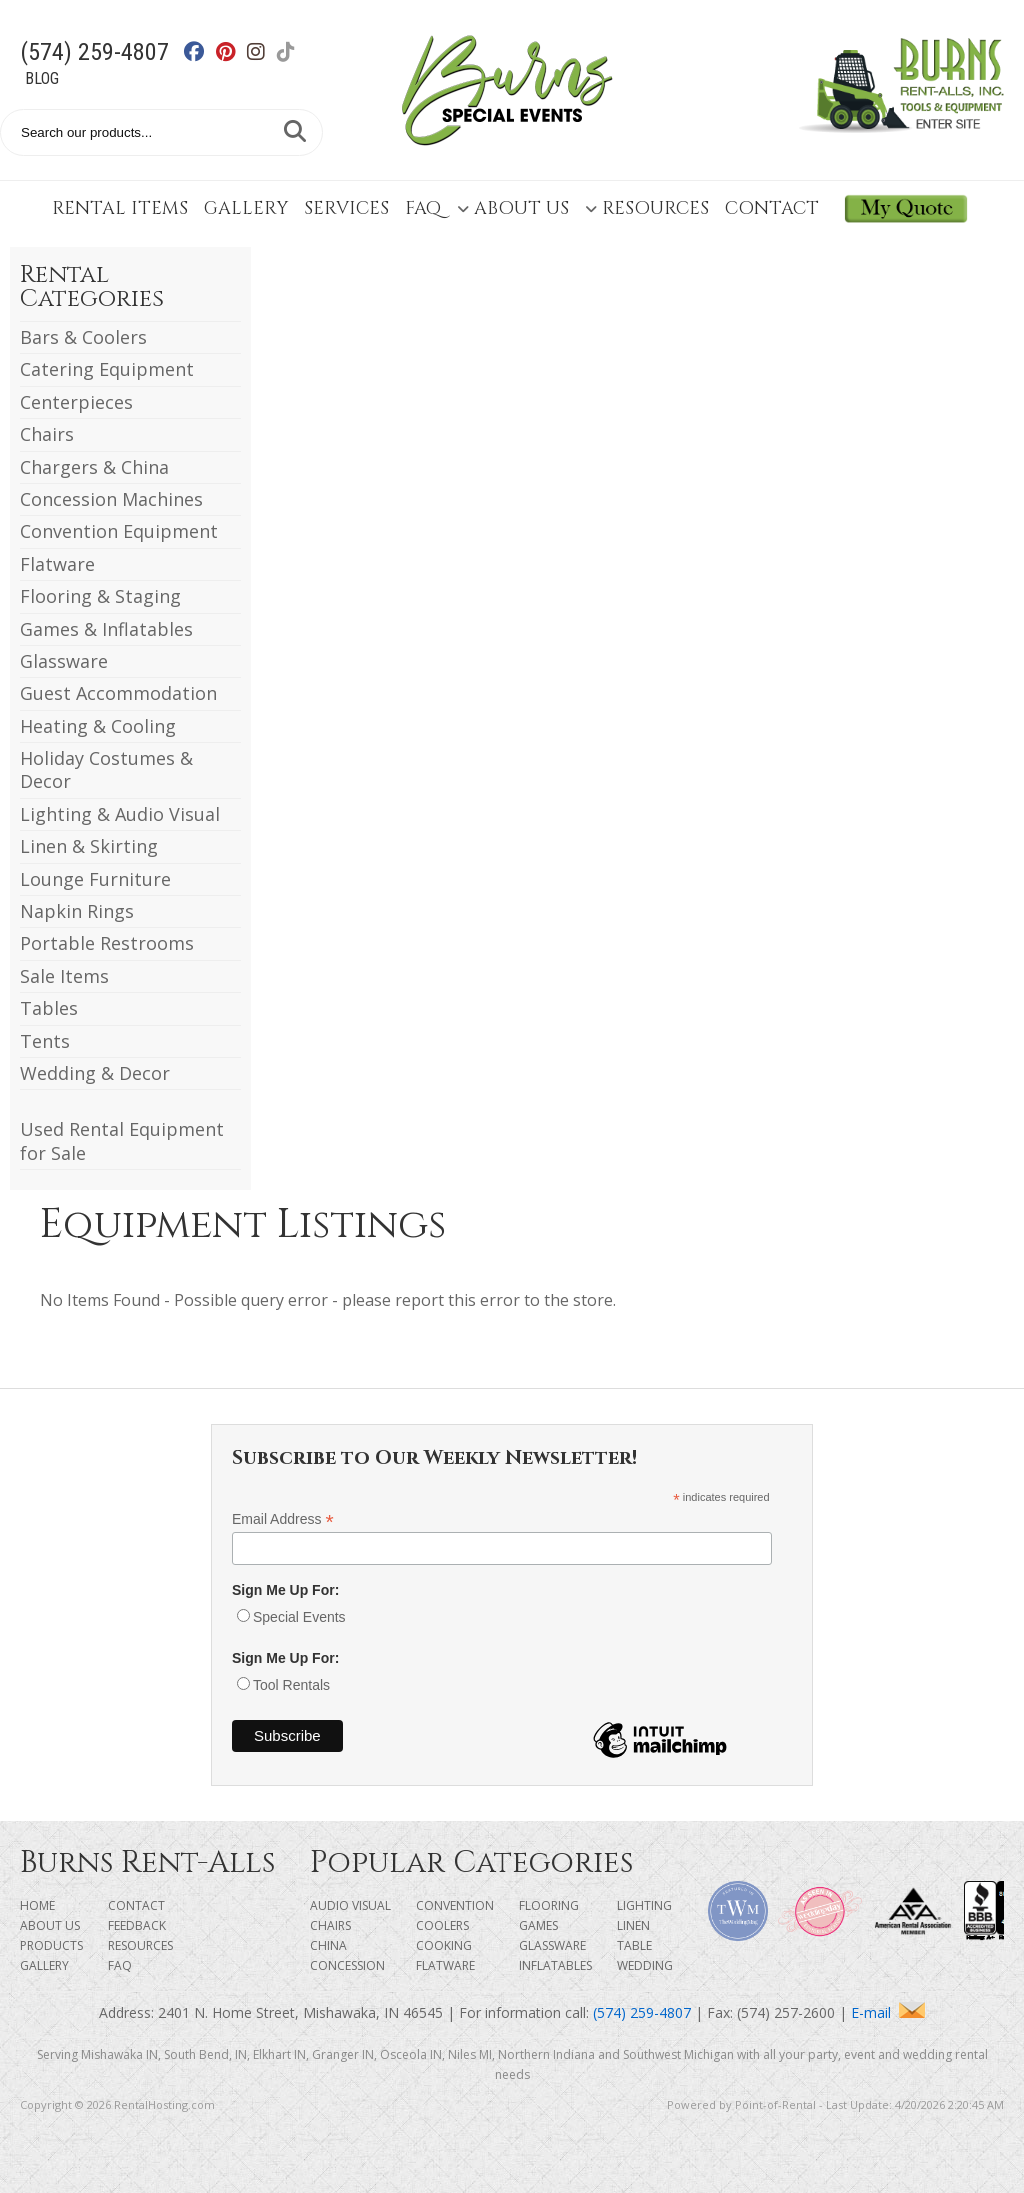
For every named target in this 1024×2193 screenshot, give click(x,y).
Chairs (47, 434)
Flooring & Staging (100, 596)
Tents (45, 1041)
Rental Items (120, 208)
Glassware (64, 661)
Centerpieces (76, 402)
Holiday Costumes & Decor (106, 769)
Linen (633, 1925)
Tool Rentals (291, 1685)
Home (37, 1905)
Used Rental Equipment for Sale (122, 1140)
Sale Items (64, 976)
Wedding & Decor (95, 1073)
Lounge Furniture (95, 879)
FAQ (423, 208)
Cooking (444, 1945)
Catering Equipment (107, 369)
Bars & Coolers (83, 337)
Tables (49, 1008)
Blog (42, 78)
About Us (513, 208)
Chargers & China (94, 467)
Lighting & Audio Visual (120, 814)
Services (346, 208)
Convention (455, 1905)
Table (634, 1945)
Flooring (549, 1905)
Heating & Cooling (98, 726)
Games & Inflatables (106, 629)
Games (538, 1925)
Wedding (645, 1965)
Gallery (246, 208)
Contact (772, 208)
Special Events (299, 1617)
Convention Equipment (119, 531)
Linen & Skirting (89, 846)
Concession (347, 1965)
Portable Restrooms (107, 943)
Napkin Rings (77, 911)
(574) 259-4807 (94, 52)
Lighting (644, 1905)
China (328, 1945)
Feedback (137, 1925)
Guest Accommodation (118, 693)
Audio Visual (350, 1905)
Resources (647, 208)
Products (51, 1945)
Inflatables (555, 1965)
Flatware (57, 564)
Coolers (442, 1925)
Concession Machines (111, 499)
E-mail (888, 2012)
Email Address (283, 1519)
